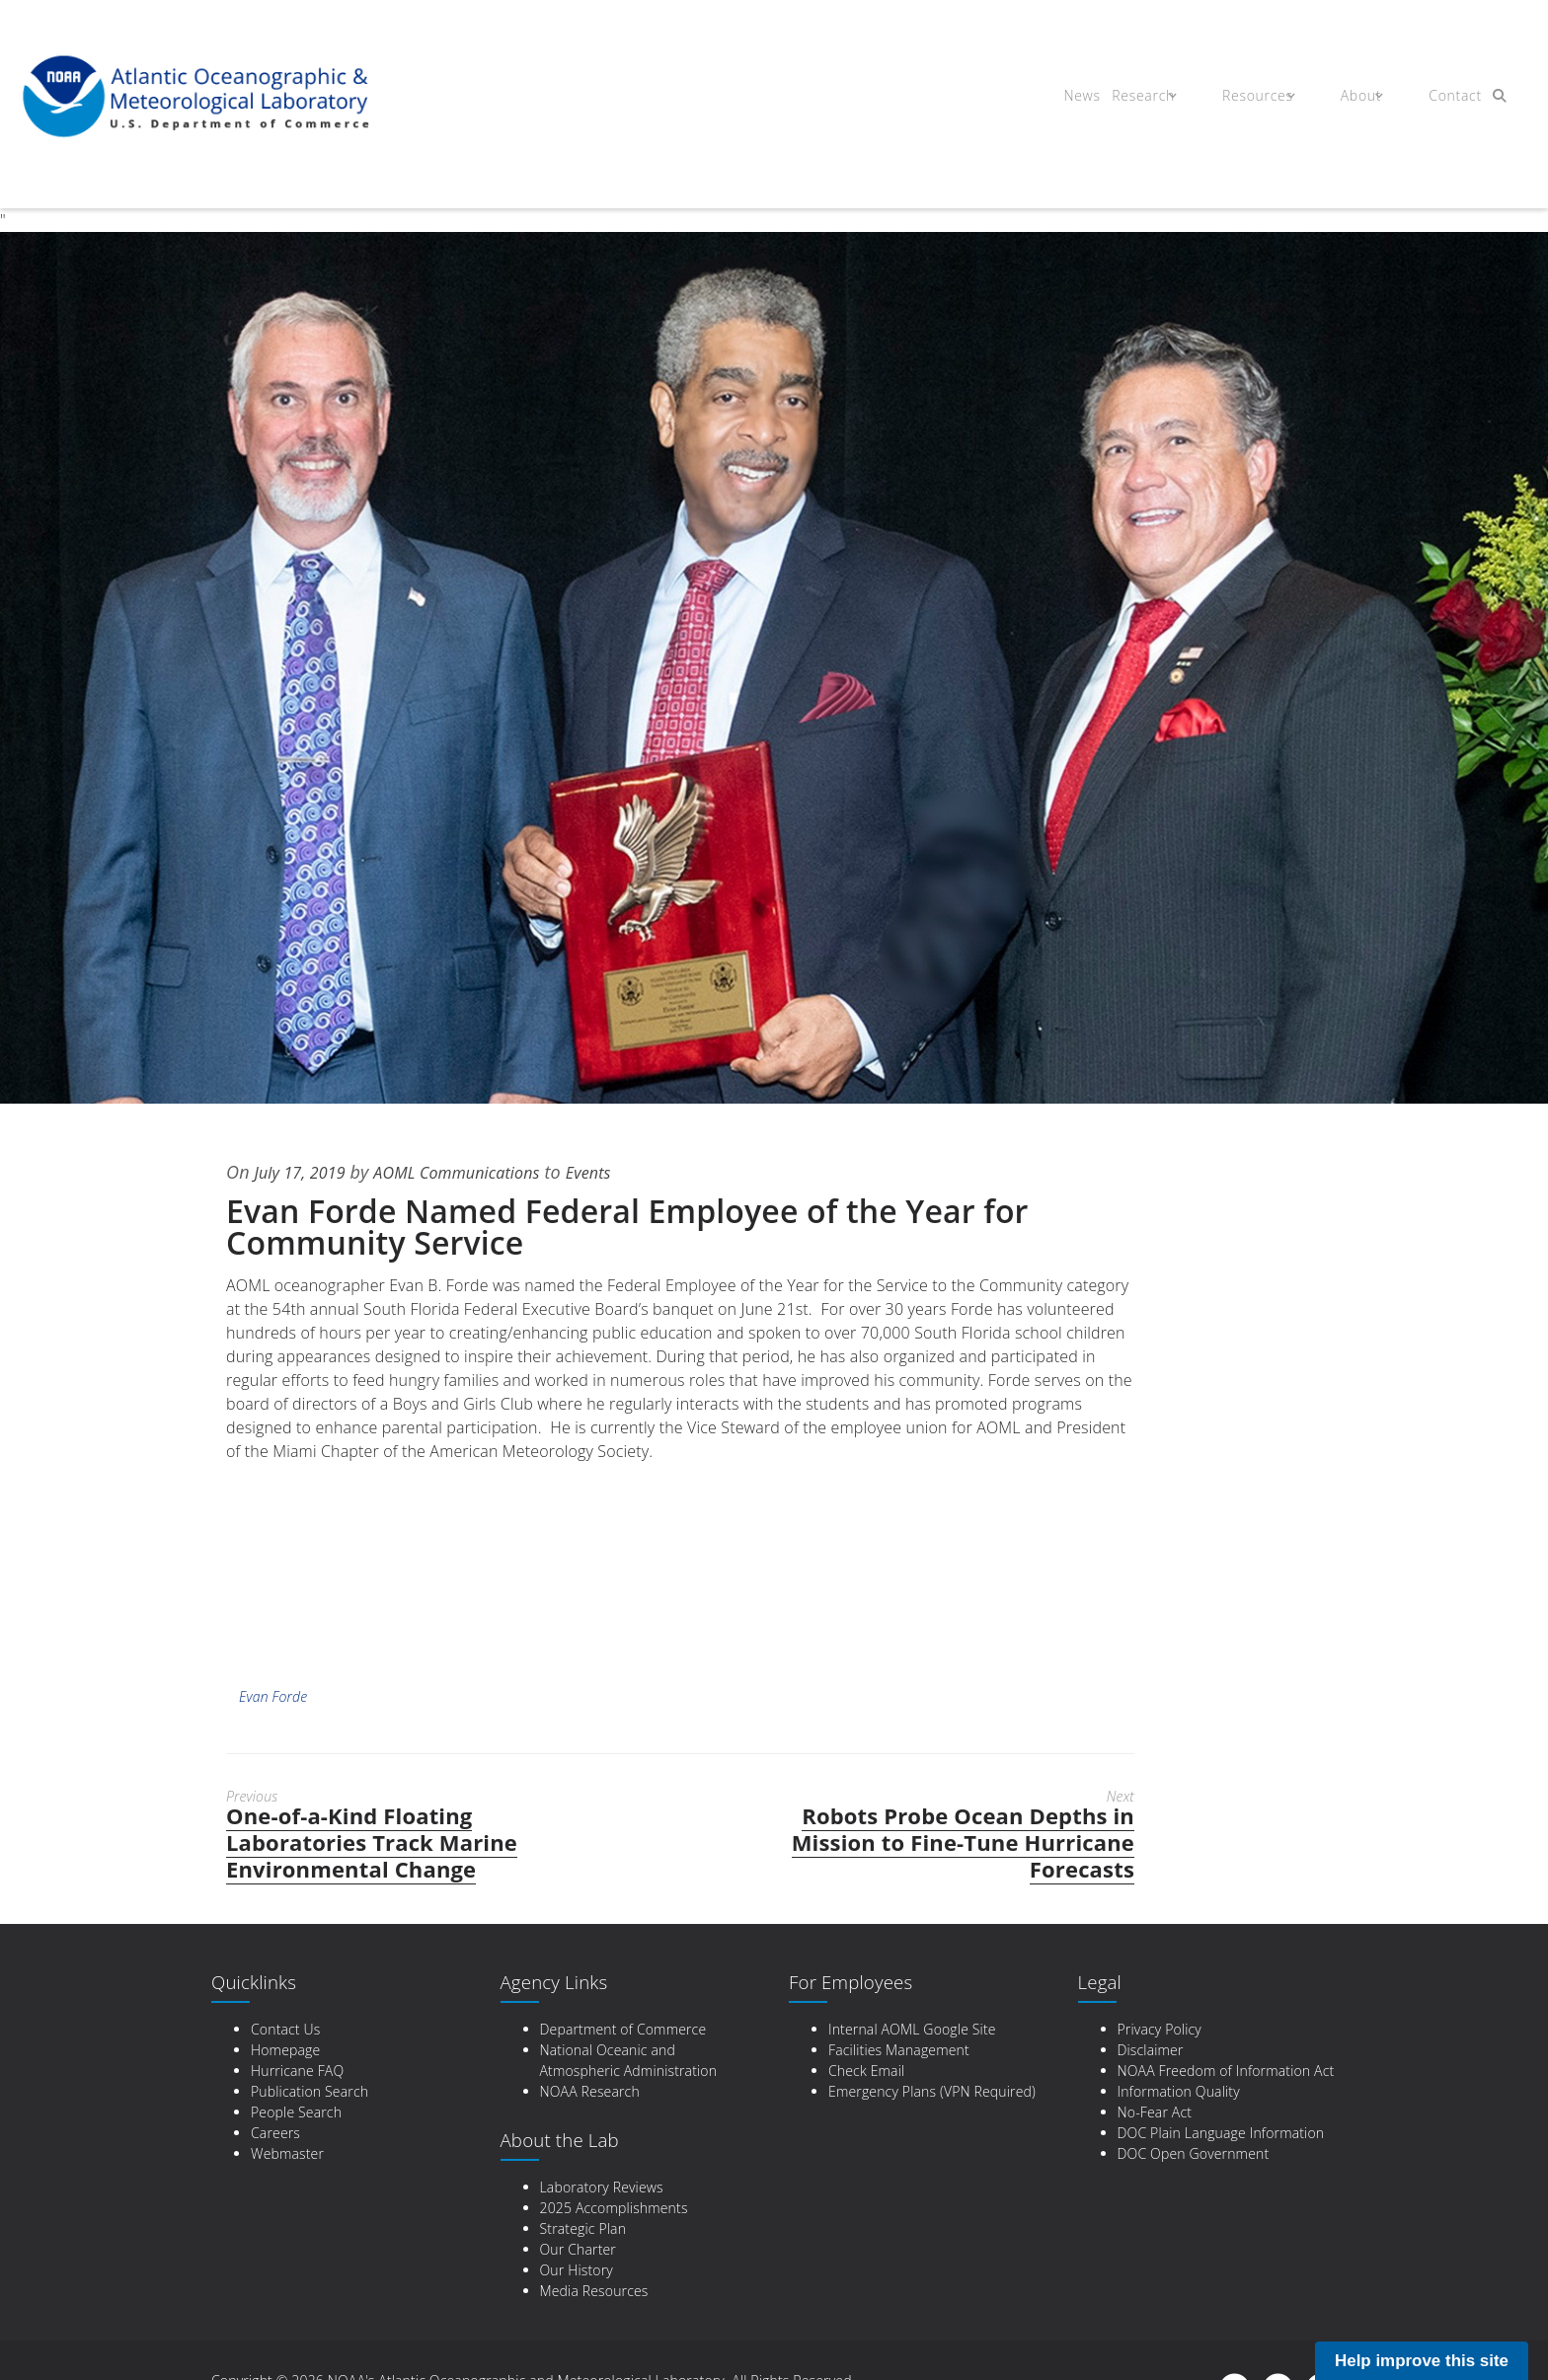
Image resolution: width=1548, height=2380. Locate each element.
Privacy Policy (1159, 2029)
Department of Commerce (623, 2029)
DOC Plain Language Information (1221, 2132)
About (1351, 97)
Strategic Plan (583, 2228)
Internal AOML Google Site (912, 2029)
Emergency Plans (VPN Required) (932, 2091)
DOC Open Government (1194, 2153)
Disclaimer (1151, 2049)
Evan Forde (273, 1696)
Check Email (866, 2070)
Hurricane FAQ (297, 2070)
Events (623, 1172)
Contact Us (285, 2029)
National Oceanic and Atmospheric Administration (629, 2060)
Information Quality (1179, 2091)
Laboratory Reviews (601, 2187)
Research (1149, 97)
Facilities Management (898, 2049)
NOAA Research (590, 2091)
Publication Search (309, 2091)
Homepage (285, 2049)
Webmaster (287, 2153)
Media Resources (594, 2290)
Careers (275, 2132)
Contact (1438, 97)
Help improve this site (1422, 2360)
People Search (296, 2112)
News (1076, 97)
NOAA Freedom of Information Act (1226, 2070)
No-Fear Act (1155, 2112)
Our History (576, 2270)
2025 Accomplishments (614, 2207)
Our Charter (578, 2249)
